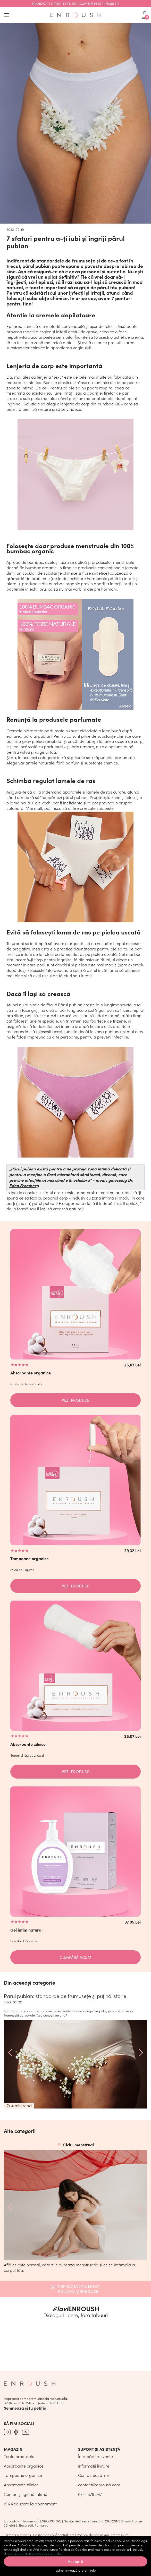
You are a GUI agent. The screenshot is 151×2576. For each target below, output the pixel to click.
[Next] (141, 2053)
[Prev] (10, 2053)
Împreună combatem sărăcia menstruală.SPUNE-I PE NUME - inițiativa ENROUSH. (36, 2403)
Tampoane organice (29, 1558)
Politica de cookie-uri (93, 2534)
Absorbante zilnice (28, 1744)
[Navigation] (6, 15)
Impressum (120, 2534)
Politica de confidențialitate (53, 2534)
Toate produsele (19, 2456)
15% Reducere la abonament (30, 2503)
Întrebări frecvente (95, 2456)
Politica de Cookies (72, 2549)
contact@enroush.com (99, 2484)
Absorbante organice (30, 1372)
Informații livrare (93, 2466)
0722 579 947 (90, 2494)
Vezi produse (75, 1400)
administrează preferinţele (76, 2570)
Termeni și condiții (17, 2534)
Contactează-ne (93, 2475)
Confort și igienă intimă (25, 2494)
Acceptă (75, 2561)
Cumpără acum (75, 1957)
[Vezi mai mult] (18, 2344)
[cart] (144, 15)
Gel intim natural (26, 1930)
